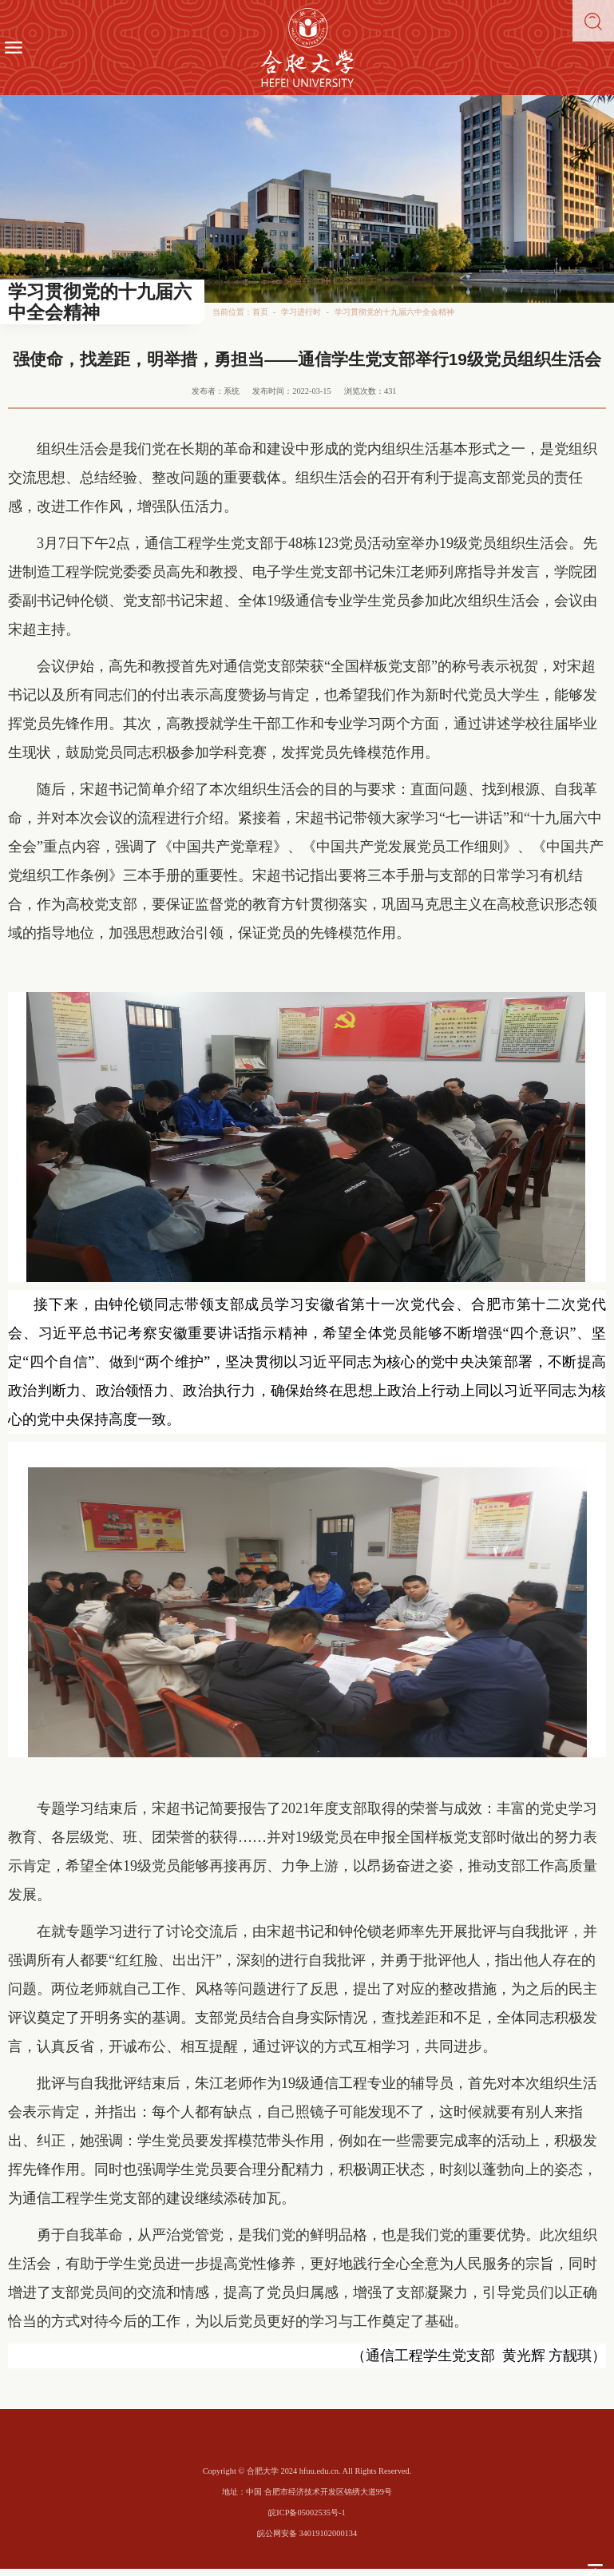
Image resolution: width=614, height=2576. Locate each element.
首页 (260, 312)
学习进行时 (301, 312)
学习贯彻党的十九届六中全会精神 (394, 312)
